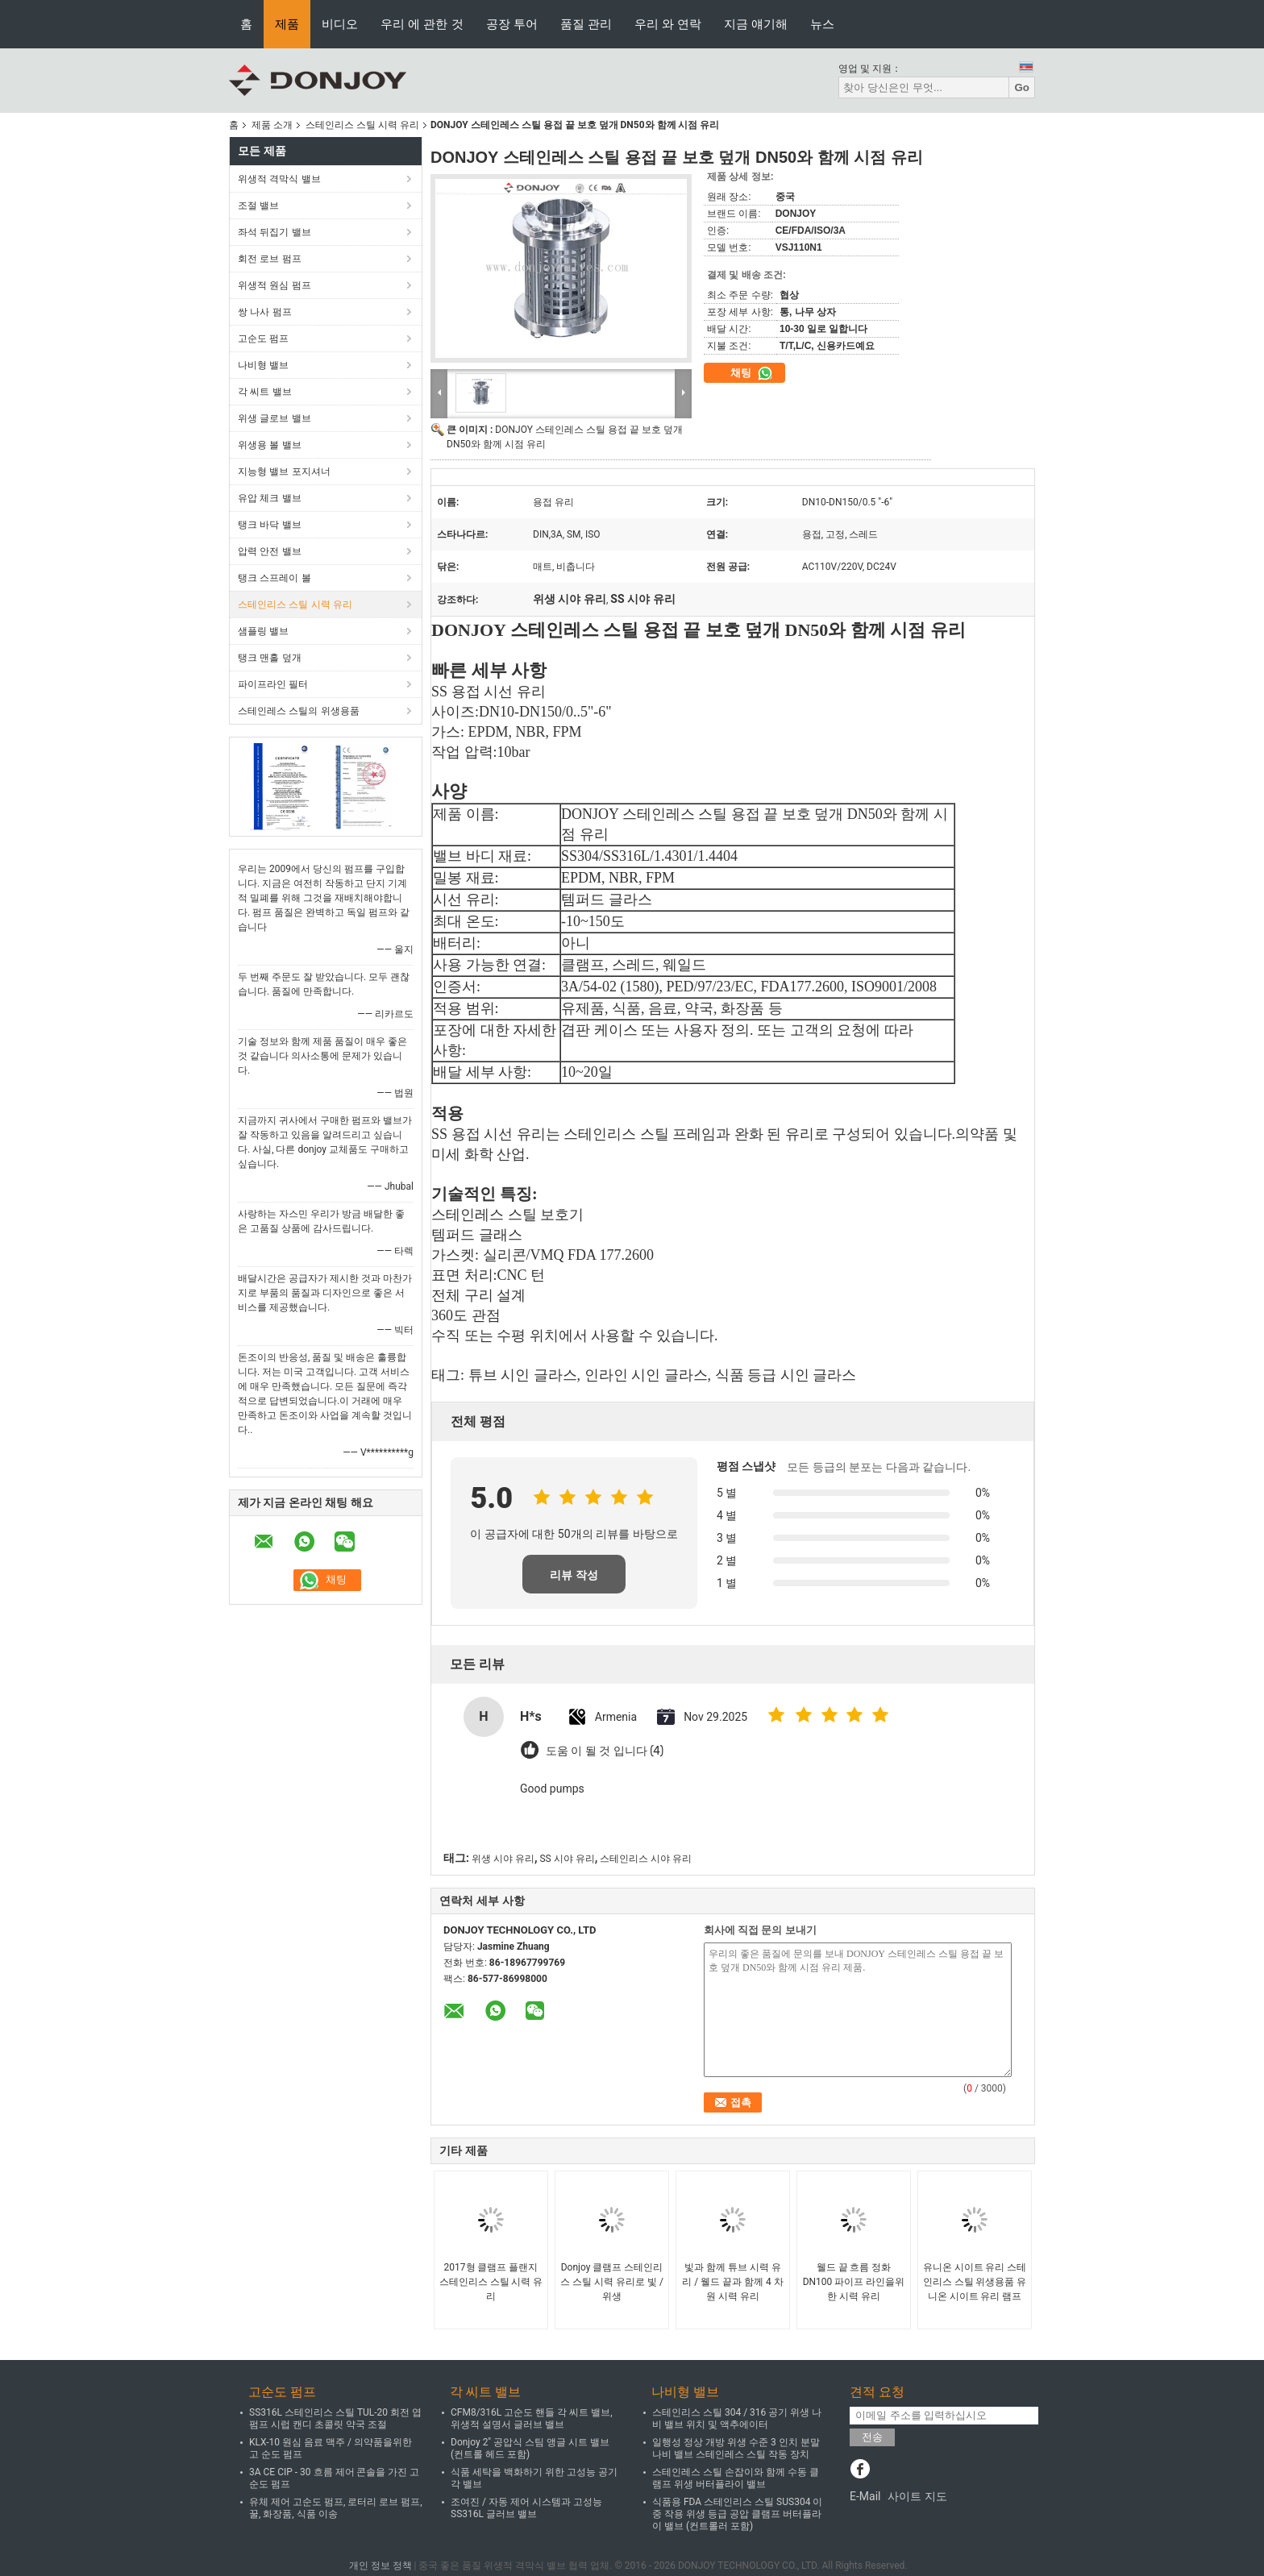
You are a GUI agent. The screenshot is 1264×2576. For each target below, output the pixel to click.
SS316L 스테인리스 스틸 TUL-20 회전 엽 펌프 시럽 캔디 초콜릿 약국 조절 (335, 2418)
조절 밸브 (258, 205)
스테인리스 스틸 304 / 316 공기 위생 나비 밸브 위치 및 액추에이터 (736, 2418)
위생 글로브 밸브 (274, 418)
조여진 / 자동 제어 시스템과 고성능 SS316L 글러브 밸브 (526, 2508)
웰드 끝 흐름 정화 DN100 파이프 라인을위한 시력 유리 (854, 2282)
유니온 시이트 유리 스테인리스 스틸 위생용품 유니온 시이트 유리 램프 (975, 2282)
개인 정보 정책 (380, 2565)
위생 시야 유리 (503, 1858)
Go (1021, 87)
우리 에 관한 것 (422, 24)
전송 (872, 2437)
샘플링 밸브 (263, 631)
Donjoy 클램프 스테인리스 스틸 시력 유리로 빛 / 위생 (611, 2282)
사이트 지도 (917, 2496)
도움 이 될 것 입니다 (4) (604, 1751)
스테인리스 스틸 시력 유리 (362, 125)
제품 (287, 24)
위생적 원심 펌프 (274, 285)
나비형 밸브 (263, 365)
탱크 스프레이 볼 (274, 578)
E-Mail (865, 2496)
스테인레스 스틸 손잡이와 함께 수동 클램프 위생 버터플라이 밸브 (735, 2478)
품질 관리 (586, 24)
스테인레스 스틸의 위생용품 (299, 711)
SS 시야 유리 (566, 1858)
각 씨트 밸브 (265, 391)
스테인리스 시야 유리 (646, 1858)
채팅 (751, 373)
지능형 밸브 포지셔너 (284, 471)
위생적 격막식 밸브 (279, 179)
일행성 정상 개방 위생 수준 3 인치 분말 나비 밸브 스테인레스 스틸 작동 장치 (736, 2448)
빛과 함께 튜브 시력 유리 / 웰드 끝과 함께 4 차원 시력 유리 (733, 2282)
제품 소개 (272, 125)
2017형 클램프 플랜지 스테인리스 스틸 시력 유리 (491, 2282)
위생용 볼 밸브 (269, 445)
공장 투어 (512, 24)
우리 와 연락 (667, 24)
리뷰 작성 (574, 1574)
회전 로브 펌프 (269, 258)
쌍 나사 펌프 (265, 312)
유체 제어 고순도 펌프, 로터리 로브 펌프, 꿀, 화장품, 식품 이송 (335, 2508)
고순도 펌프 (263, 338)
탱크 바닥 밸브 (269, 524)
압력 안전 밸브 (269, 551)
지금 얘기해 (756, 24)
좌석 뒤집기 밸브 (274, 232)
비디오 (340, 24)
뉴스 (822, 24)
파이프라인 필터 (273, 684)
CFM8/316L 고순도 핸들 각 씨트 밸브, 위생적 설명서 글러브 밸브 (532, 2418)
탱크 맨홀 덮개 (269, 657)
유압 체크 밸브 (269, 498)
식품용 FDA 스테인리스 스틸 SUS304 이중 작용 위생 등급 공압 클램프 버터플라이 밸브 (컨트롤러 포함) (737, 2514)
